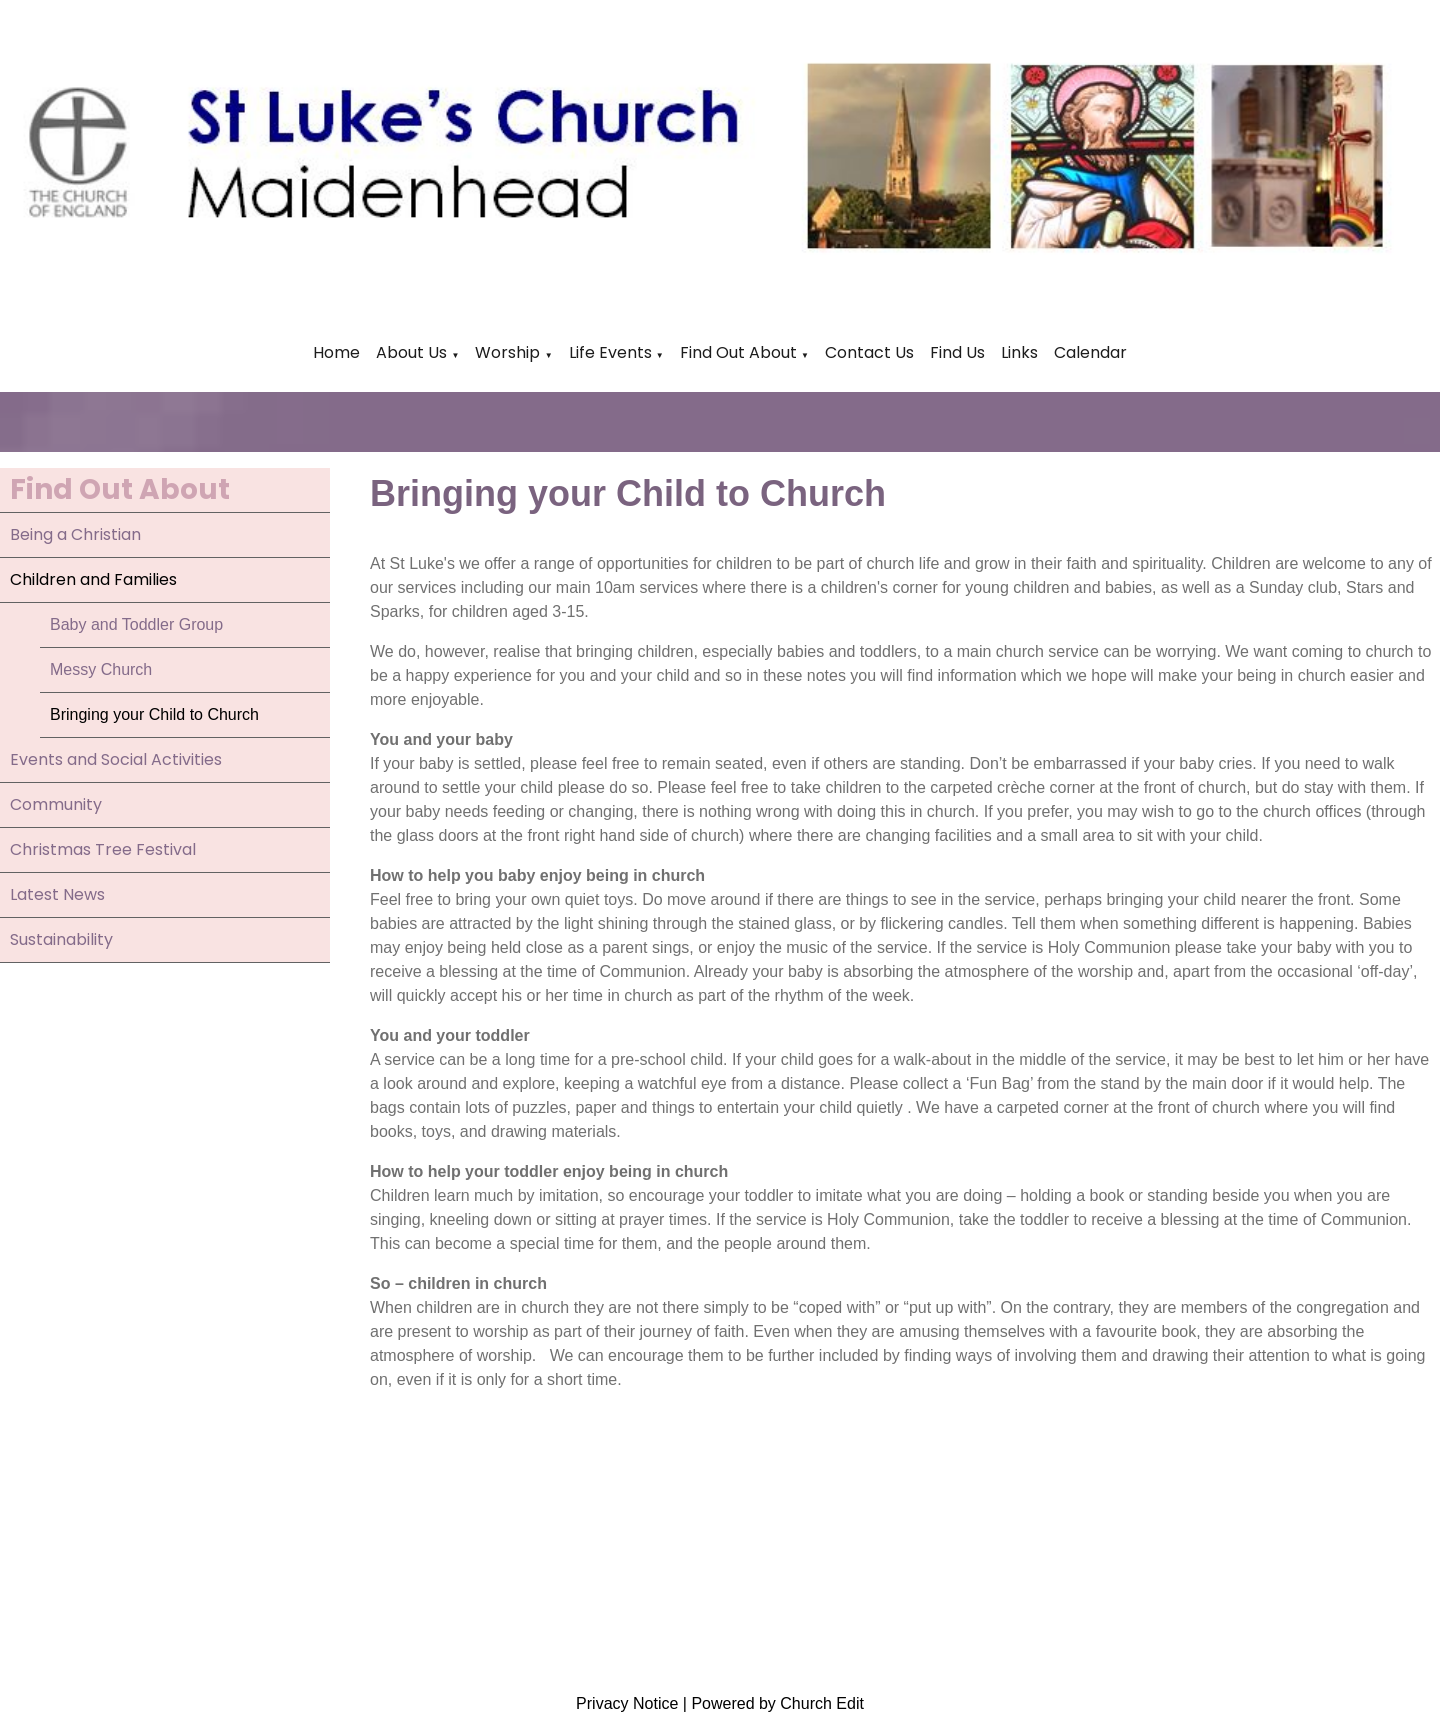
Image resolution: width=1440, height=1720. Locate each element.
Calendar (1090, 352)
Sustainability (61, 939)
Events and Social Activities (116, 759)
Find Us (957, 352)
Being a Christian (75, 534)
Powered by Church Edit (777, 1703)
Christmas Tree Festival (103, 849)
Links (1019, 352)
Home (336, 352)
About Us (411, 352)
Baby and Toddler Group (136, 624)
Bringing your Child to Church (154, 714)
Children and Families (93, 579)
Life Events (612, 352)
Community (56, 804)
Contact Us (869, 352)
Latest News (57, 894)
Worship (507, 352)
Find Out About (738, 352)
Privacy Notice (627, 1703)
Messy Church (101, 669)
